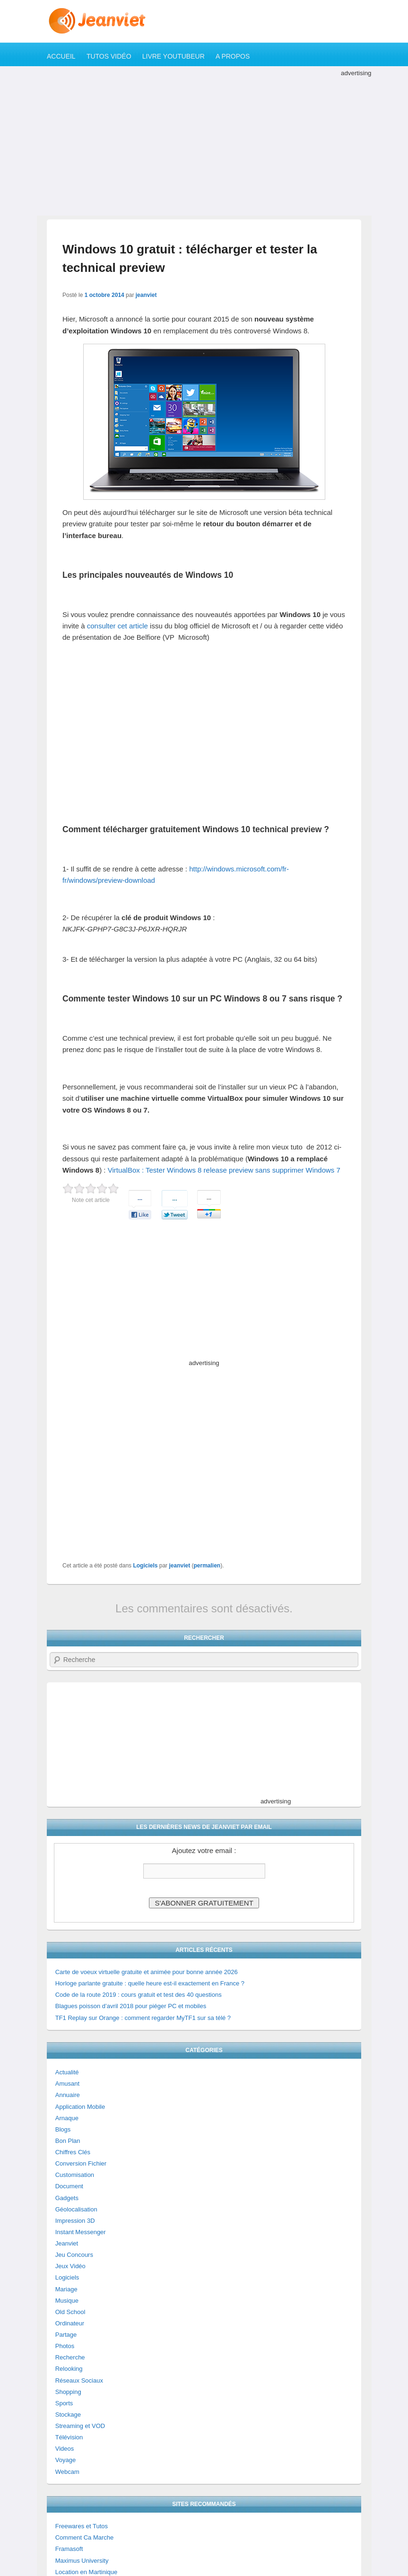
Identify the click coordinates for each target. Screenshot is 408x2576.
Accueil (61, 56)
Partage (66, 2334)
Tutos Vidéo (109, 56)
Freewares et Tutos (81, 2526)
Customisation (74, 2174)
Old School (70, 2311)
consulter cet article (117, 626)
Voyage (65, 2459)
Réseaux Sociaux (79, 2380)
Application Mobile (80, 2106)
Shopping (68, 2391)
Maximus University (82, 2560)
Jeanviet (66, 2243)
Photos (64, 2346)
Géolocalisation (76, 2209)
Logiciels (145, 1565)
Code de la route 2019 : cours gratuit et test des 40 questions (138, 1994)
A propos (233, 56)
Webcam (67, 2471)
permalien (207, 1565)
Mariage (66, 2289)
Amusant (67, 2083)
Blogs (63, 2129)
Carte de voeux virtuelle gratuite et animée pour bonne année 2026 (146, 1972)
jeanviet (146, 295)
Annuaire (67, 2094)
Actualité (67, 2072)
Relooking (69, 2368)
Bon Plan (67, 2140)
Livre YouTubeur (173, 56)
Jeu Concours (74, 2254)
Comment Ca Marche (84, 2537)
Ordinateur (69, 2323)
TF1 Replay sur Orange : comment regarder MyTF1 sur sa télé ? (143, 2017)
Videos (64, 2448)
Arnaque (66, 2118)
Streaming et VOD (80, 2425)
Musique (66, 2300)
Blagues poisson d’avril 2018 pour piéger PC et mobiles (130, 2006)
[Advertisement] (204, 144)
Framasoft (69, 2548)
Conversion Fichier (80, 2163)
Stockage (68, 2414)
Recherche (70, 2357)
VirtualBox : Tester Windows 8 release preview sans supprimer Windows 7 (224, 1170)
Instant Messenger (80, 2232)
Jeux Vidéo (70, 2266)
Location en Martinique (86, 2572)
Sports (64, 2403)
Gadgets (66, 2198)
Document (69, 2186)
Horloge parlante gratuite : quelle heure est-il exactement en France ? (149, 1983)
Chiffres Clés (72, 2152)
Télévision (69, 2437)
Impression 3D (75, 2220)
